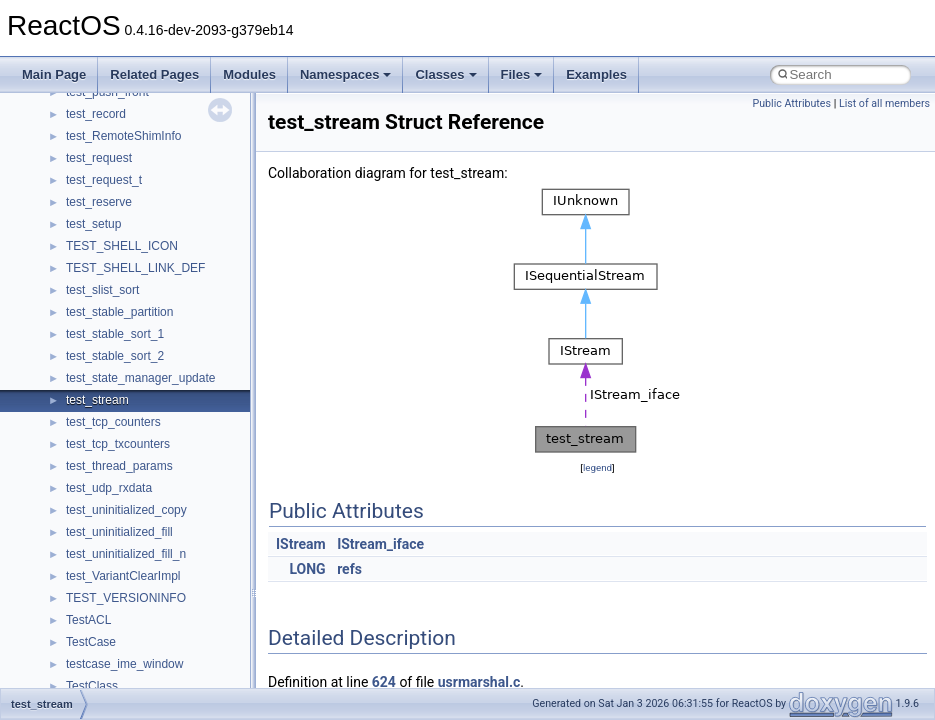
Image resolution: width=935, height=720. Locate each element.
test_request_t (104, 180)
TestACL (88, 620)
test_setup (93, 224)
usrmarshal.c (479, 682)
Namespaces (346, 74)
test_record (96, 114)
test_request (99, 158)
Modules (249, 74)
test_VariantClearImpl (123, 576)
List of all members (884, 103)
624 (384, 682)
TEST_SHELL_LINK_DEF (135, 268)
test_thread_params (119, 466)
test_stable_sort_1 (115, 334)
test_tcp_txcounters (118, 444)
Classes (445, 74)
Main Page (54, 74)
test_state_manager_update (140, 378)
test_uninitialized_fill (119, 532)
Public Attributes (791, 103)
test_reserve (99, 202)
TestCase (91, 642)
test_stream (97, 400)
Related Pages (154, 74)
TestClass (92, 686)
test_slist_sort (102, 290)
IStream (301, 544)
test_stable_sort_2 (115, 356)
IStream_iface (380, 544)
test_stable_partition (119, 312)
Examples (596, 74)
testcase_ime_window (124, 664)
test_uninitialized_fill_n (126, 554)
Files (522, 74)
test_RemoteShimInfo (123, 136)
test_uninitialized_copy (126, 510)
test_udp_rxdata (109, 488)
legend (597, 467)
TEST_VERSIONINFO (126, 598)
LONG (307, 569)
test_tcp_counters (113, 422)
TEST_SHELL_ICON (122, 246)
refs (349, 569)
